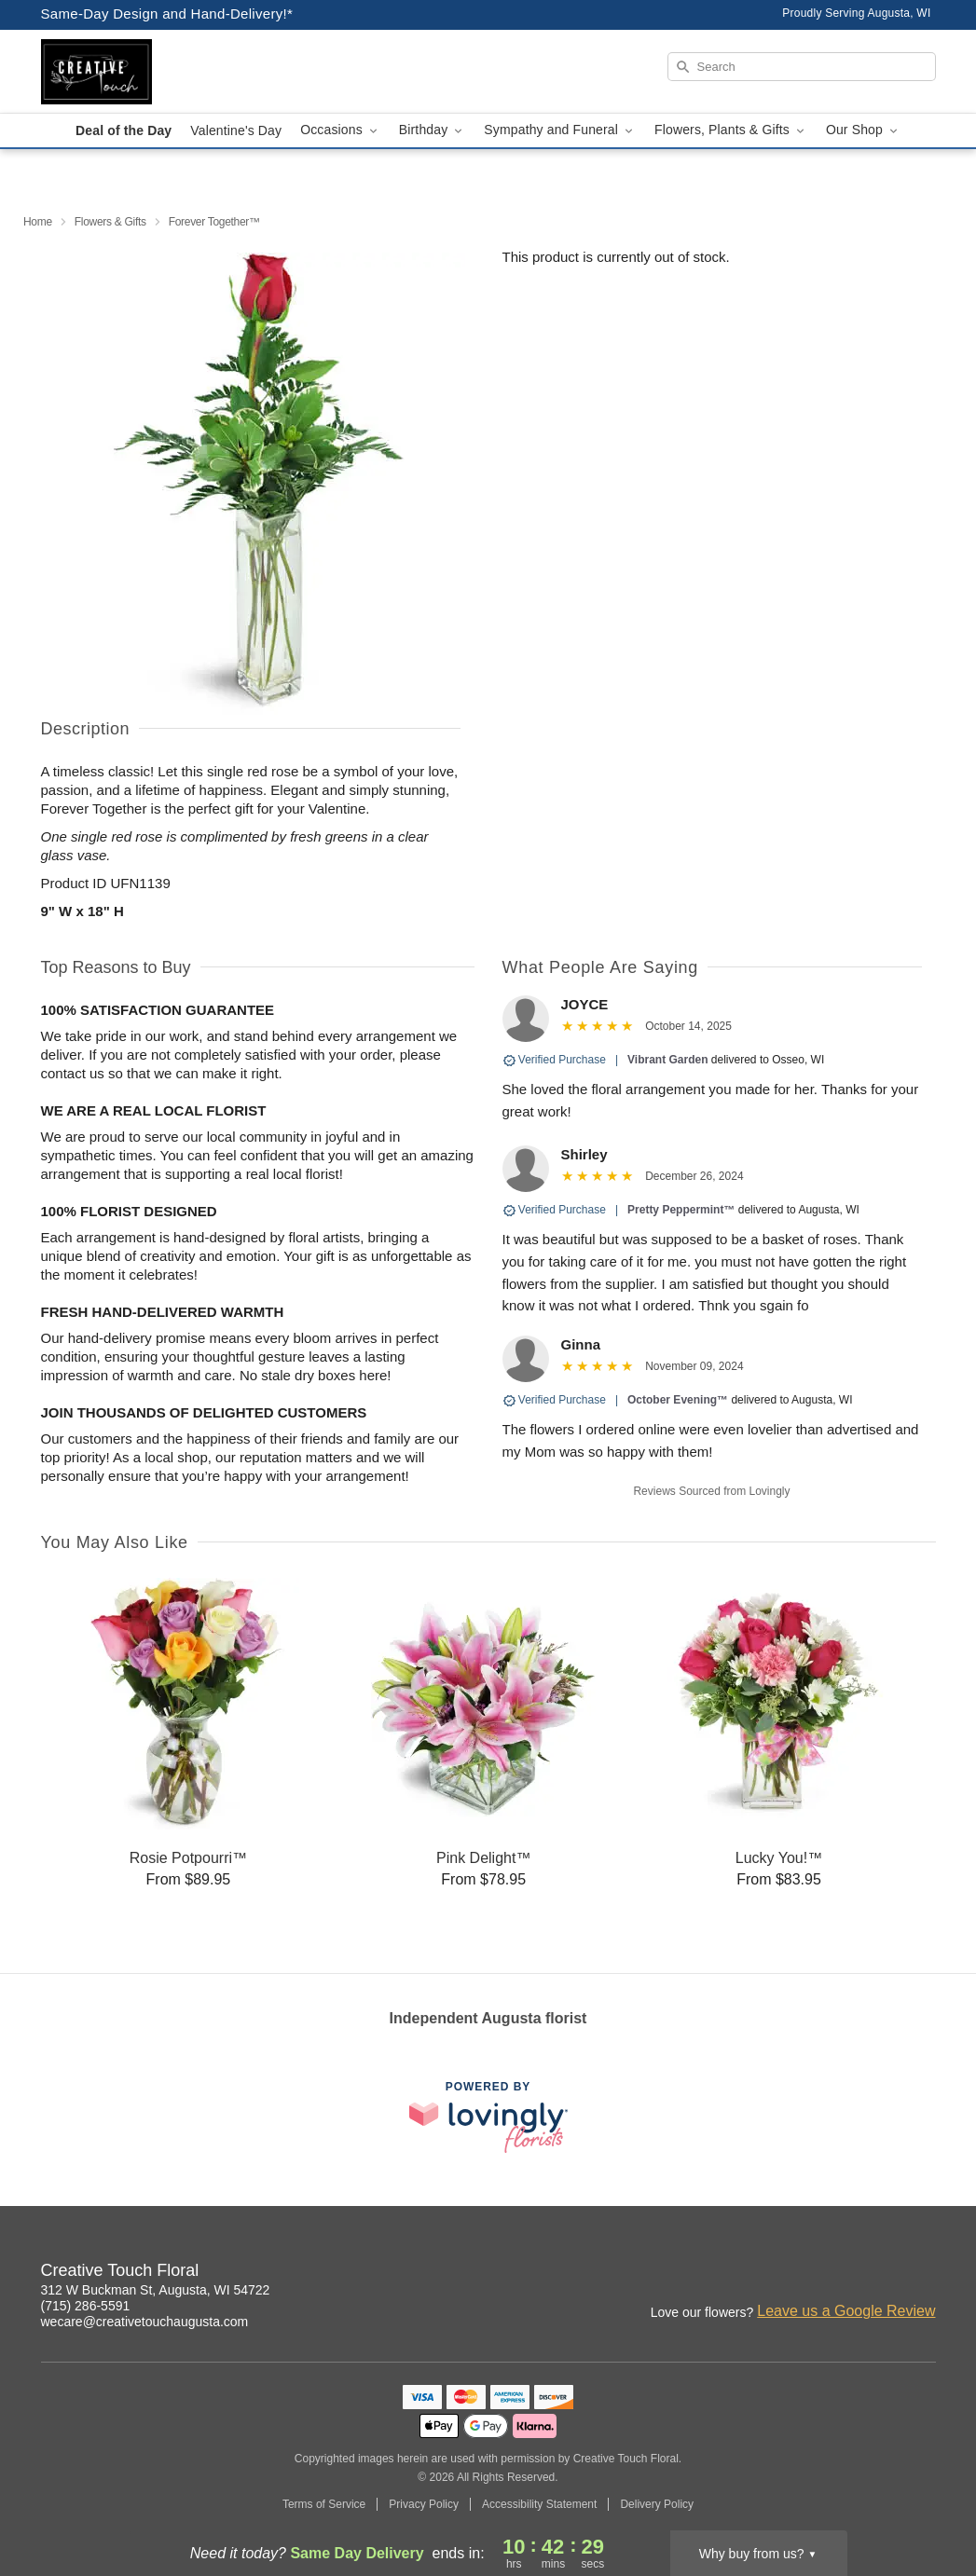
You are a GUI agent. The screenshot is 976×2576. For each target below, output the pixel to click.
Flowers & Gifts (110, 221)
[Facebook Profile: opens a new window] (882, 2273)
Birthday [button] (432, 130)
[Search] (801, 66)
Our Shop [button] (863, 130)
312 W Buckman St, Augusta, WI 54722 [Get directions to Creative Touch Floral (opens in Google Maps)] (155, 2289)
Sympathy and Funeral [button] (560, 130)
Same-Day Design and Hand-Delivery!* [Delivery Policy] (167, 13)
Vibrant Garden (667, 1059)
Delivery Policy (657, 2504)
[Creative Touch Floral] (175, 72)
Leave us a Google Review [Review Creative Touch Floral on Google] (846, 2311)
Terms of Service (323, 2504)
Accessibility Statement (539, 2504)
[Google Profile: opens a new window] (923, 2273)
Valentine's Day (236, 130)
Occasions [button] (340, 130)
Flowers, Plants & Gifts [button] (730, 130)
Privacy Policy (424, 2504)
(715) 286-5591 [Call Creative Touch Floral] (86, 2305)
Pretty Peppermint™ (681, 1209)
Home (37, 221)
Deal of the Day (124, 130)
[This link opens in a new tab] (488, 2117)
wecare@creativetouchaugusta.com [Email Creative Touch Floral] (145, 2321)
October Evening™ (677, 1399)
